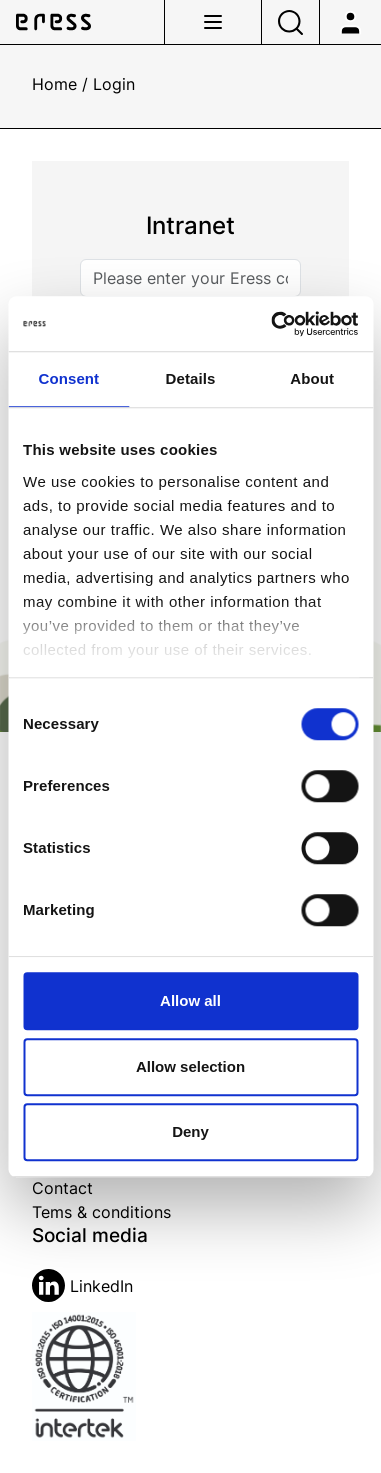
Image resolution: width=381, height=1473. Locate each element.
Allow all (190, 1000)
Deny (190, 1131)
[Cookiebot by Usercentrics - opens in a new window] (272, 324)
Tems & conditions (101, 1212)
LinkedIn (82, 1286)
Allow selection (190, 1066)
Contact (62, 1188)
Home (54, 84)
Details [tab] (191, 378)
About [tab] (312, 378)
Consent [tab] (68, 378)
